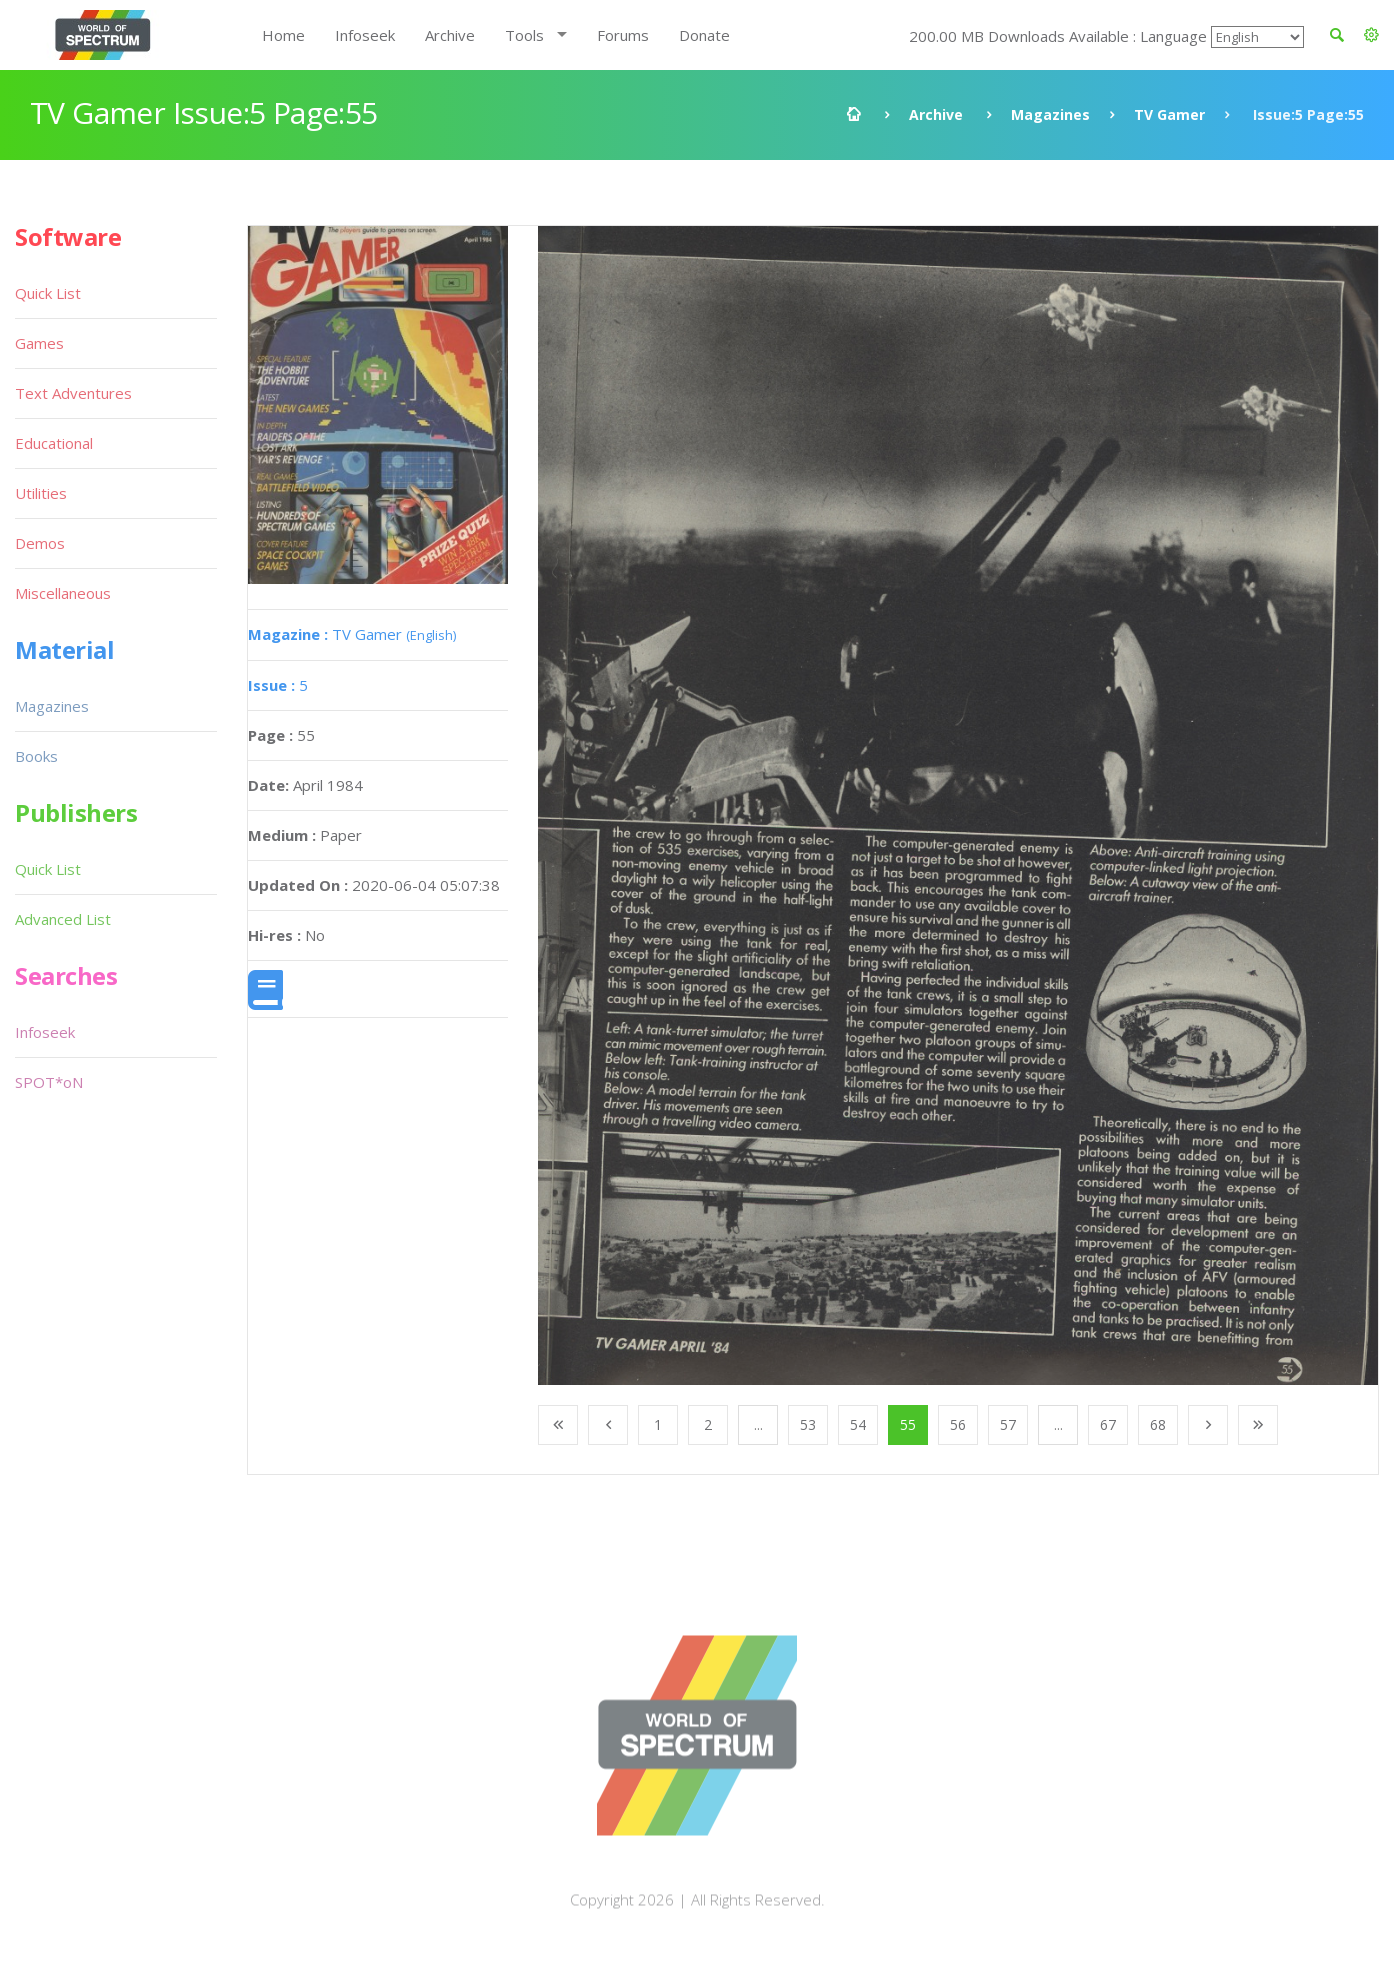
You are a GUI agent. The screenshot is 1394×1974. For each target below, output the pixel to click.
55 (908, 1424)
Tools (524, 35)
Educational (54, 443)
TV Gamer (1169, 114)
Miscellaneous (63, 593)
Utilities (41, 493)
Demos (40, 543)
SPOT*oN (49, 1082)
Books (36, 756)
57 (1008, 1424)
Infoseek (365, 35)
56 (958, 1424)
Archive (450, 35)
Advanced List (63, 919)
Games (39, 343)
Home (283, 35)
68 (1158, 1424)
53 (808, 1424)
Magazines (1050, 114)
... (758, 1424)
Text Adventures (73, 393)
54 (858, 1424)
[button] (1371, 35)
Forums (623, 35)
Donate (704, 35)
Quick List (48, 293)
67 (1108, 1424)
